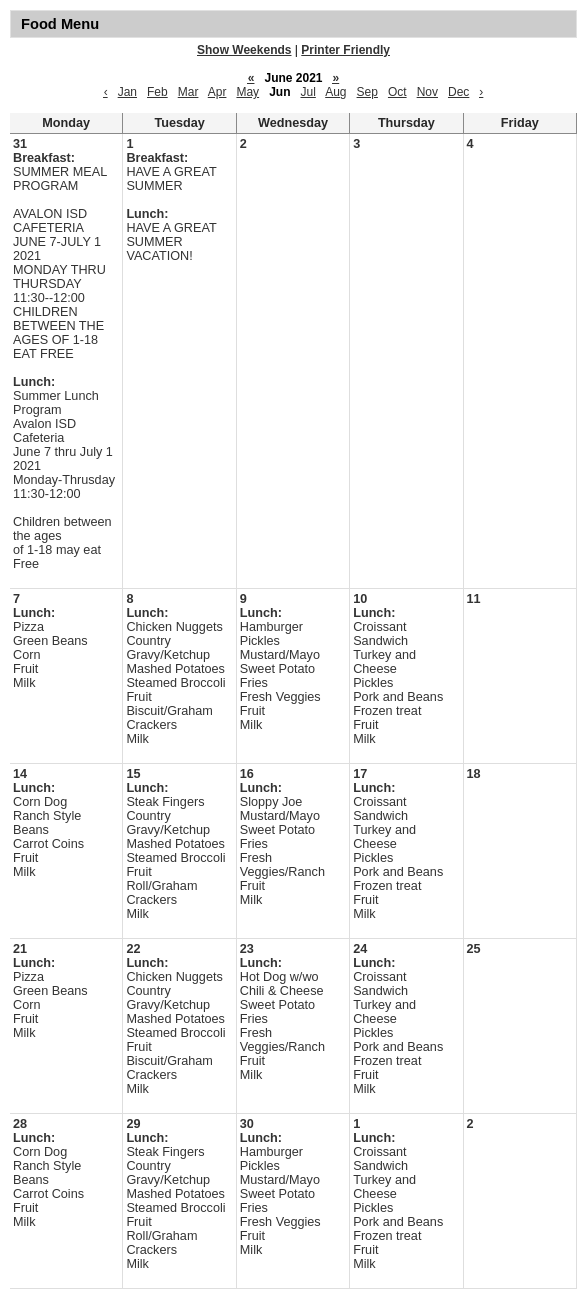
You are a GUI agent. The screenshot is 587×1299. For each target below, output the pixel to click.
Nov (427, 92)
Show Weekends (244, 50)
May (247, 92)
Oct (397, 92)
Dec (458, 92)
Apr (217, 92)
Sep (367, 92)
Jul (308, 92)
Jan (127, 92)
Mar (188, 92)
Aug (335, 92)
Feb (157, 92)
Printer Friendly (345, 50)
